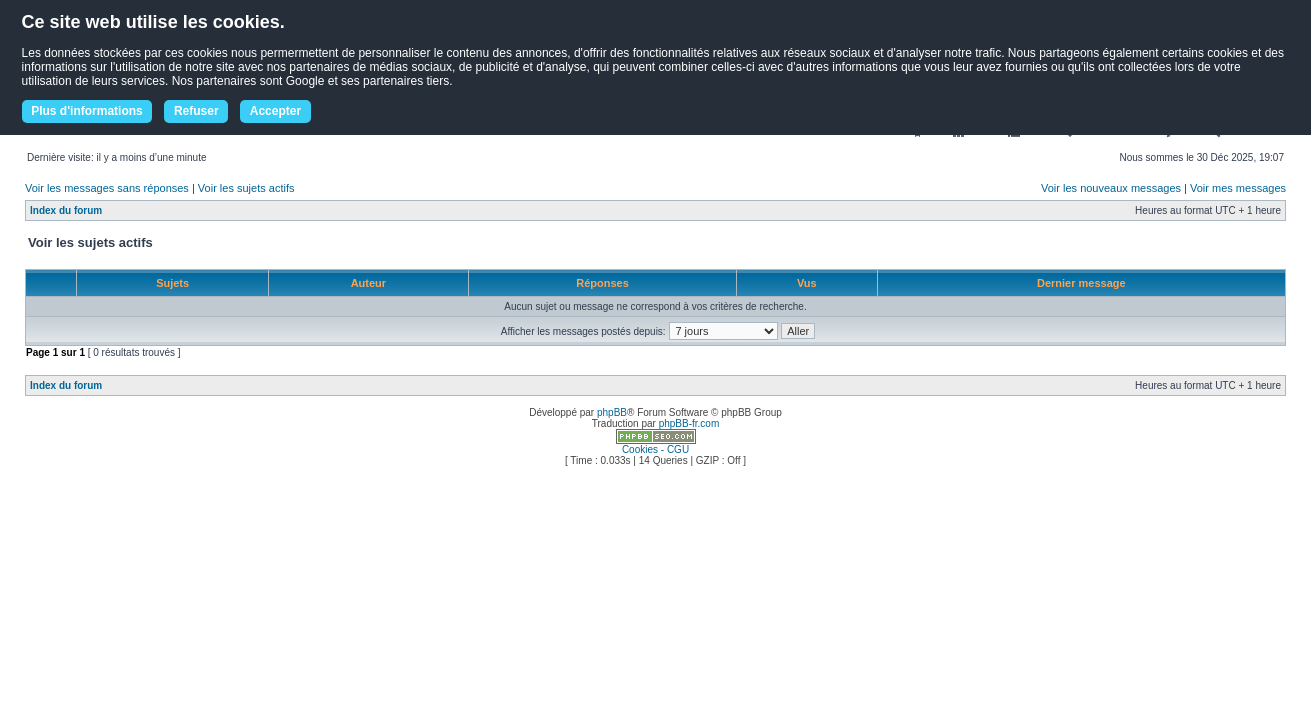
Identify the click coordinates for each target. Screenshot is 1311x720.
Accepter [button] (275, 111)
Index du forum (66, 210)
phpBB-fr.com (689, 423)
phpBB (612, 412)
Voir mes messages (1238, 188)
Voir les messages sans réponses (107, 188)
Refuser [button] (196, 111)
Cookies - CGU (655, 449)
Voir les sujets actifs (246, 188)
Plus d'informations (87, 111)
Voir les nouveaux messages (1111, 188)
